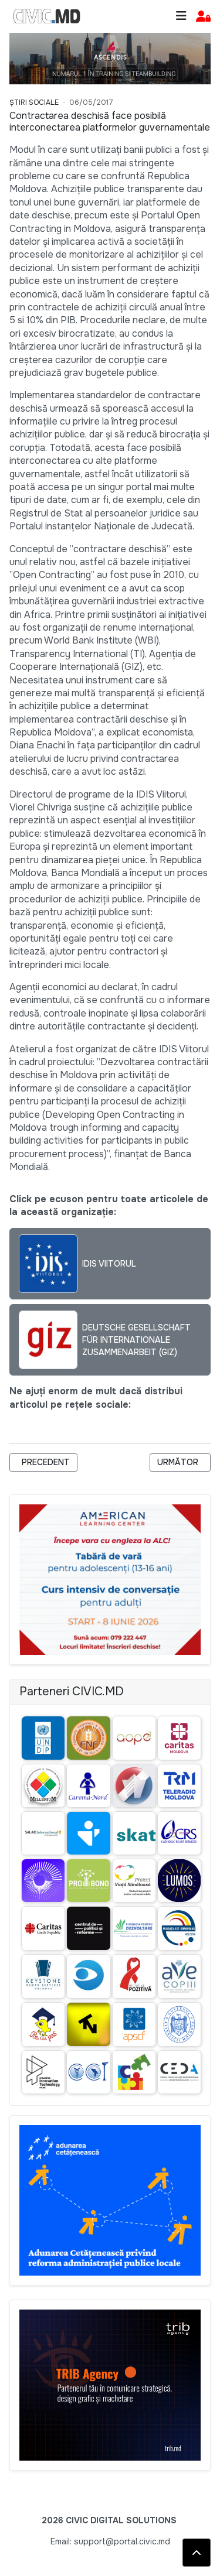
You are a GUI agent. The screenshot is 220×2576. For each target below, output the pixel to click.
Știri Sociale (34, 102)
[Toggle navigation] (181, 16)
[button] (203, 17)
